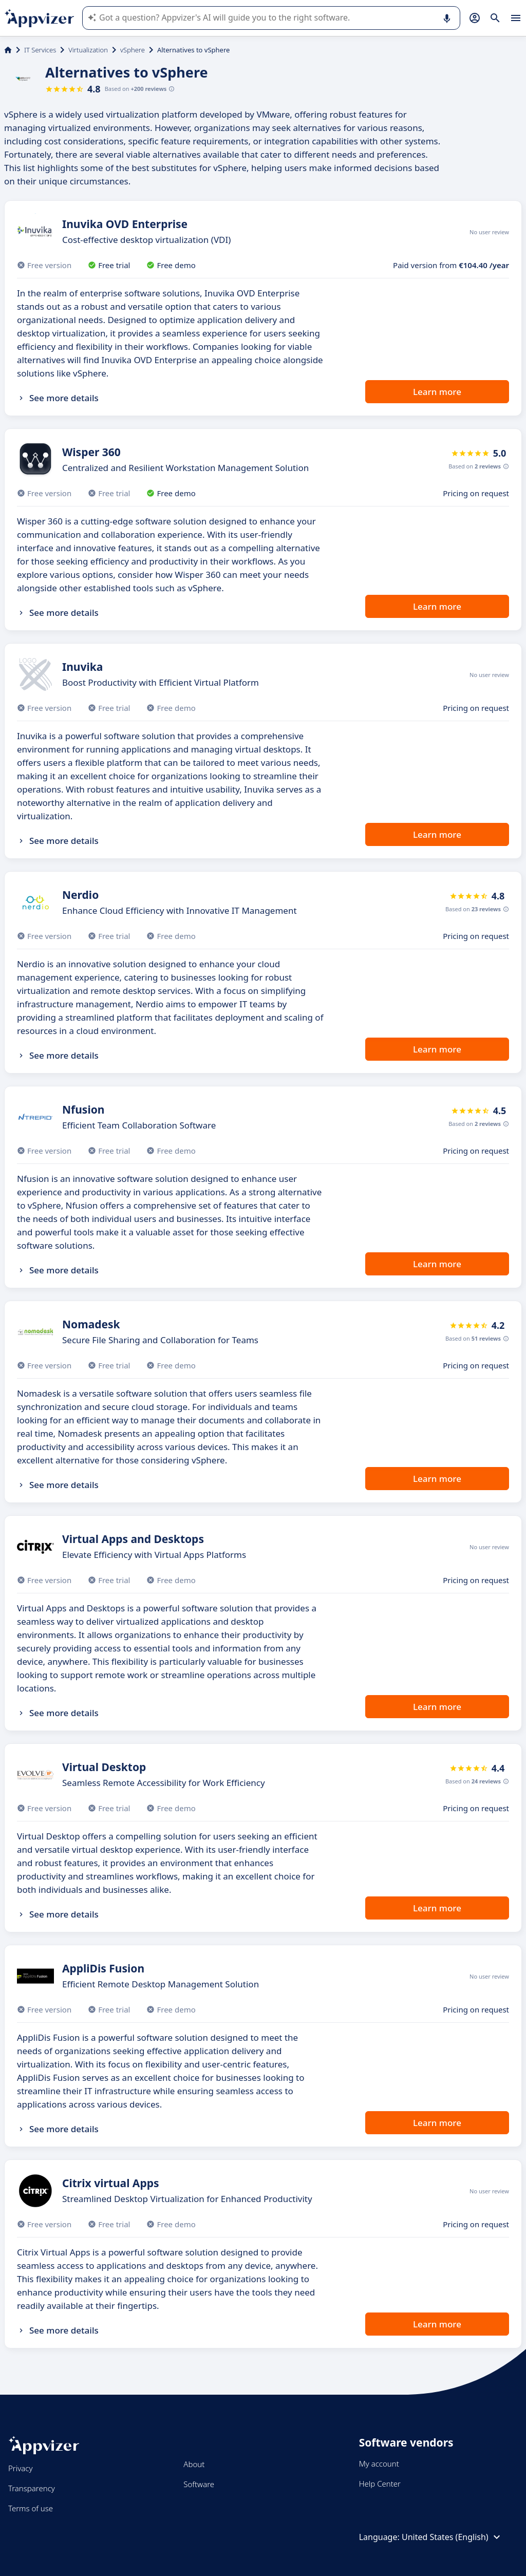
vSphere (132, 49)
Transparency (31, 2488)
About (193, 2464)
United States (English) (452, 2537)
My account (379, 2463)
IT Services (40, 49)
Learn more (437, 392)
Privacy (20, 2468)
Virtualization (88, 49)
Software (198, 2484)
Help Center (380, 2483)
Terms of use (30, 2508)
